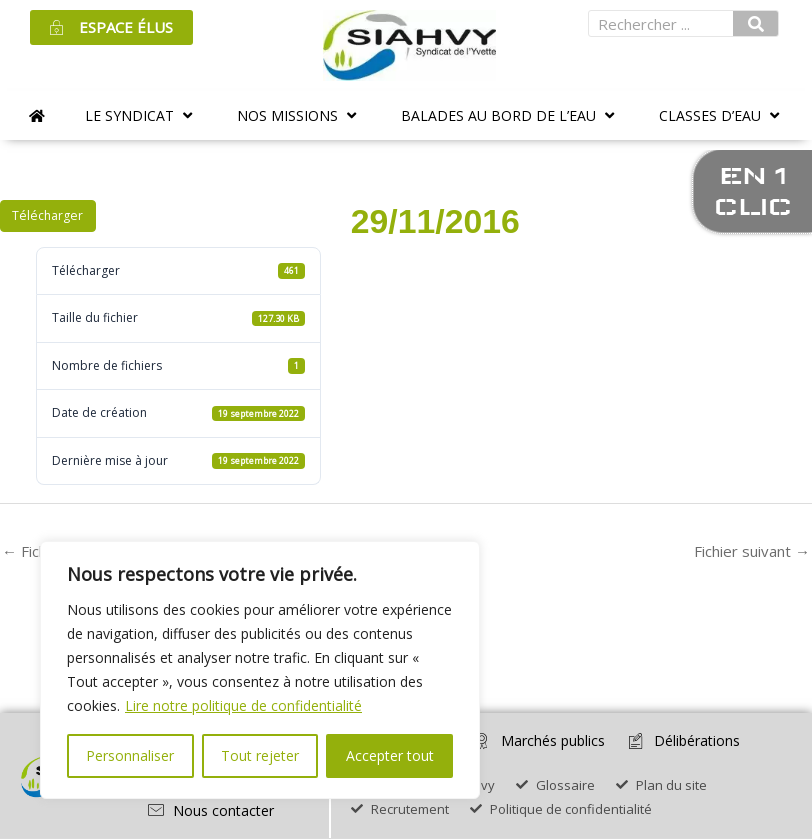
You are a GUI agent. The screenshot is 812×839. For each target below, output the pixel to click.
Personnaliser (130, 755)
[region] (260, 670)
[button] (141, 115)
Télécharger (47, 215)
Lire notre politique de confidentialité (243, 705)
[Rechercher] (756, 23)
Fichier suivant (752, 551)
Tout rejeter (260, 755)
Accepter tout (390, 755)
